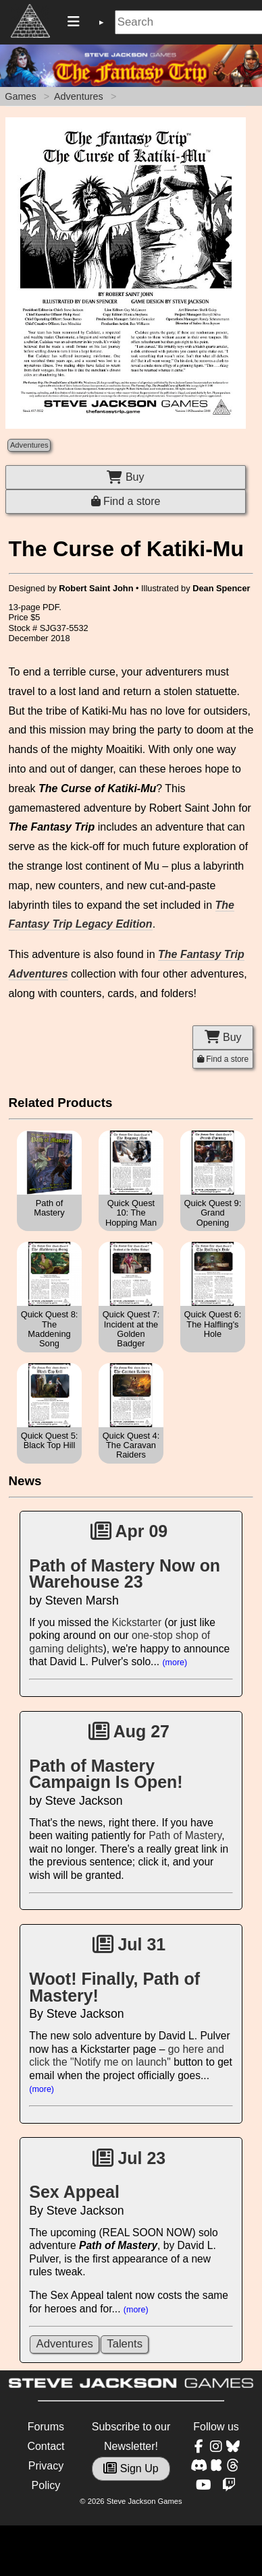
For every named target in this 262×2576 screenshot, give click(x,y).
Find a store (126, 501)
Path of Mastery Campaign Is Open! (105, 1774)
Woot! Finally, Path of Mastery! (114, 1987)
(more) (174, 1662)
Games (20, 96)
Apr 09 (129, 1531)
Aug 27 (128, 1731)
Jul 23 (129, 2158)
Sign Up (130, 2468)
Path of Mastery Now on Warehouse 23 (124, 1574)
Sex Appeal (74, 2191)
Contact (45, 2446)
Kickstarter (137, 1622)
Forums (46, 2426)
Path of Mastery (185, 1835)
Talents (124, 2343)
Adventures (78, 96)
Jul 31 (129, 1944)
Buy (125, 477)
